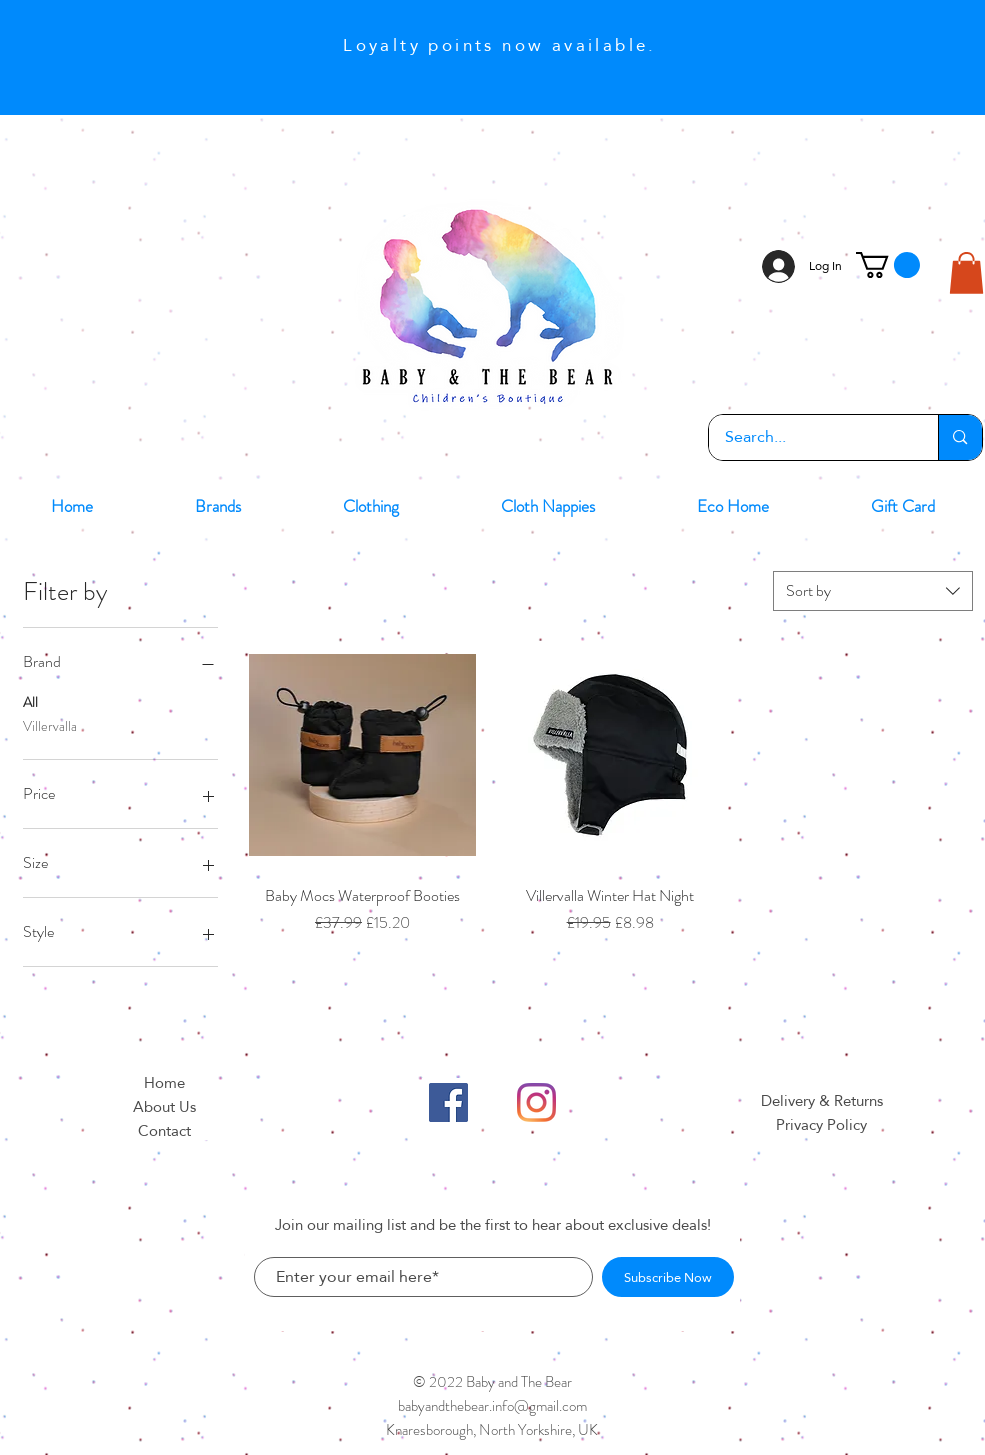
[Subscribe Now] (668, 1277)
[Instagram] (536, 1102)
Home (164, 1082)
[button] (888, 265)
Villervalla (50, 725)
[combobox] (873, 591)
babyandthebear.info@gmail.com (492, 1406)
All (30, 701)
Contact (164, 1130)
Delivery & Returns (822, 1100)
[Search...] (811, 437)
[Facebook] (448, 1102)
